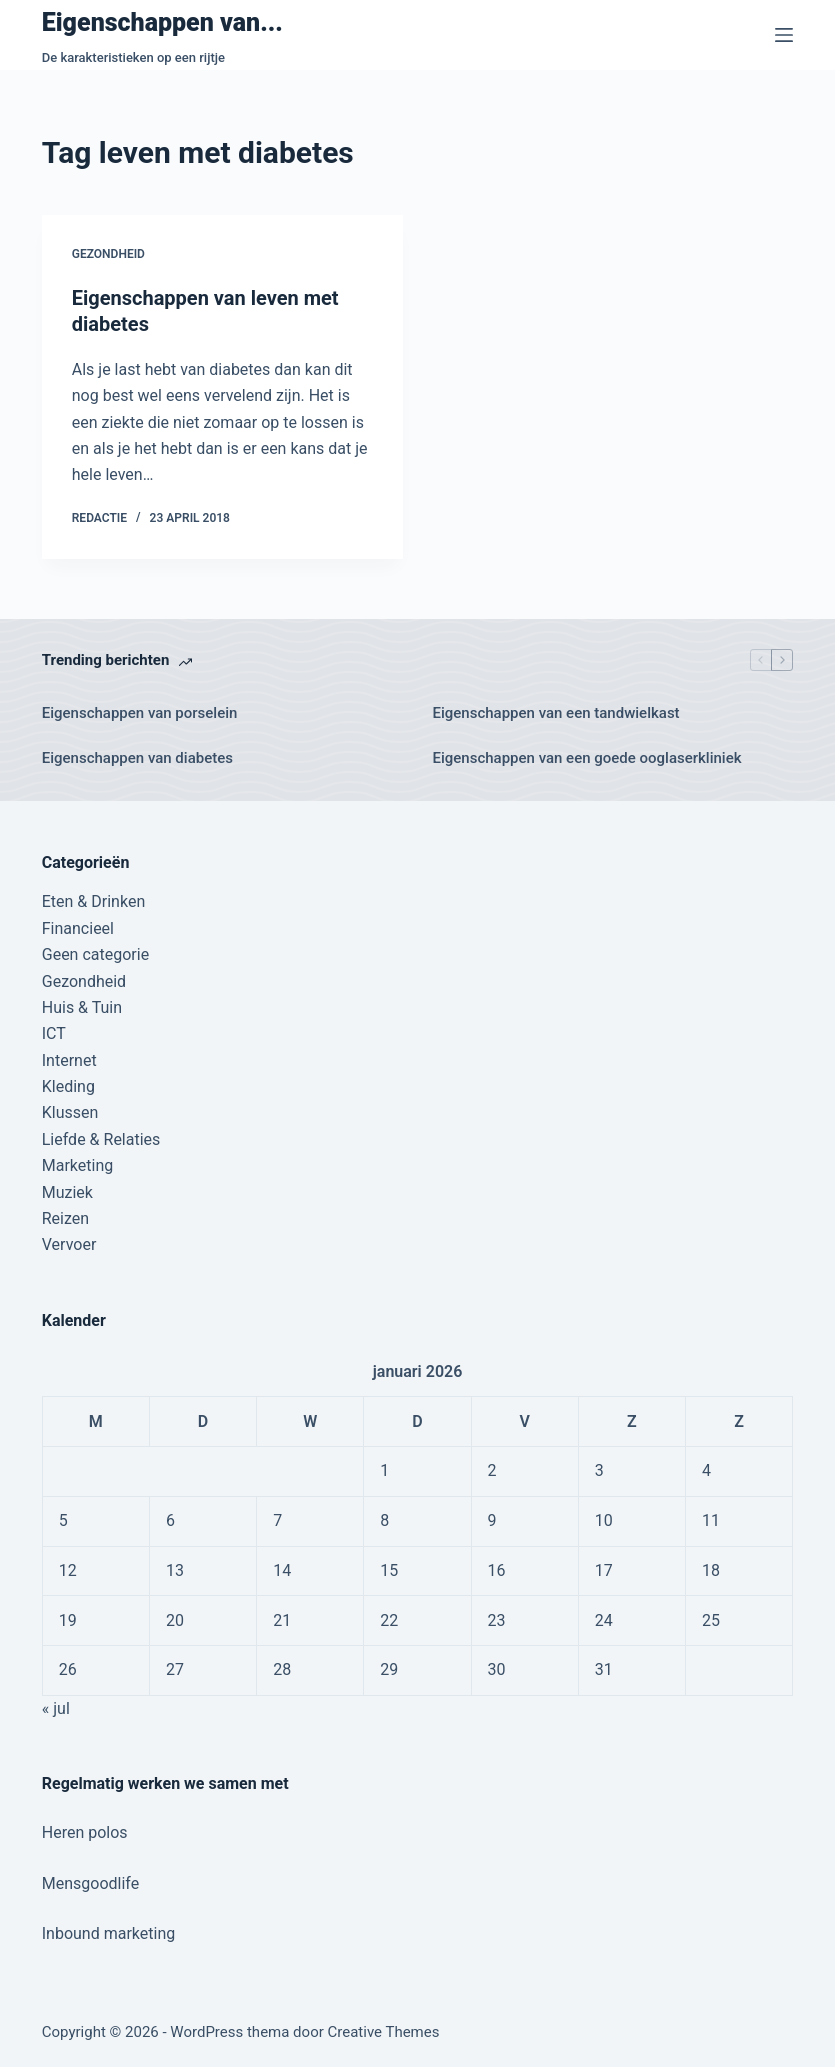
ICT (54, 1033)
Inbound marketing (108, 1933)
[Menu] (784, 35)
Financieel (78, 928)
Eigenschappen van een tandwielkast (556, 713)
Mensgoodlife (90, 1883)
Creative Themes (384, 2032)
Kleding (68, 1086)
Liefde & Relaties (101, 1139)
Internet (69, 1060)
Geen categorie (95, 954)
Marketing (77, 1165)
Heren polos (85, 1832)
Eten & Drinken (93, 901)
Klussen (70, 1112)
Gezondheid (108, 254)
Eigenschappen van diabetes (137, 758)
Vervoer (69, 1244)
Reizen (65, 1218)
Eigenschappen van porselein (140, 713)
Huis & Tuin (82, 1007)
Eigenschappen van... (162, 22)
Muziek (67, 1192)
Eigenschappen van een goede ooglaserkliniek (587, 758)
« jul (56, 1708)
